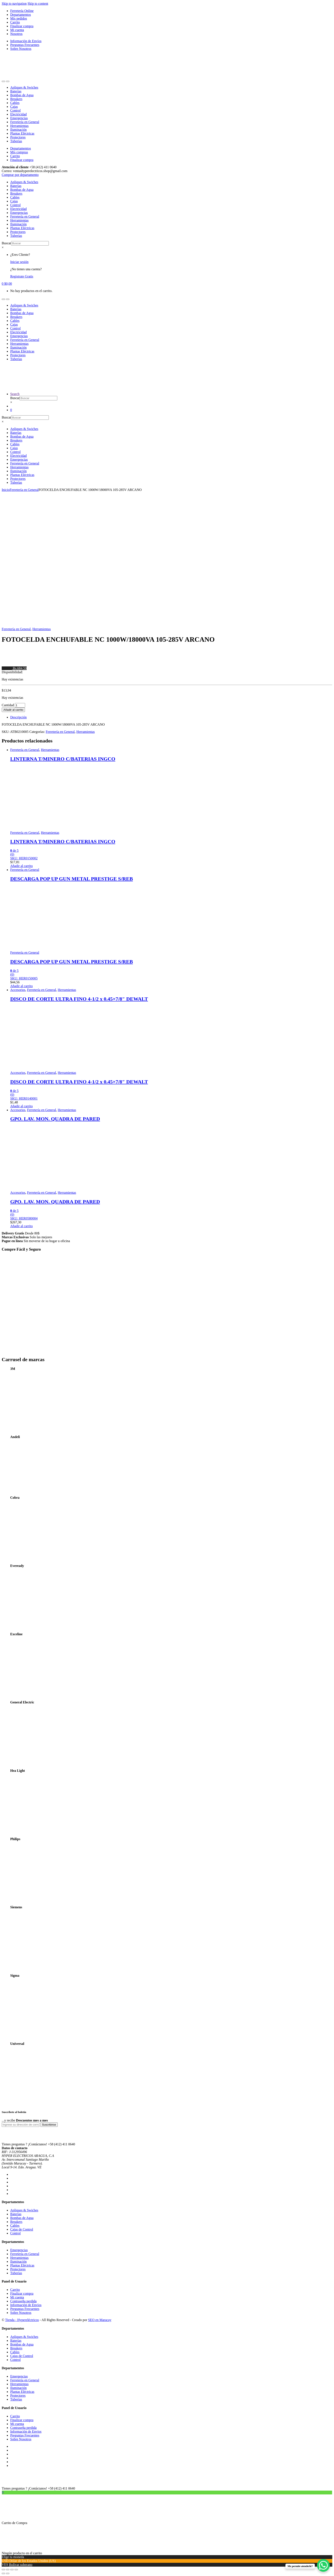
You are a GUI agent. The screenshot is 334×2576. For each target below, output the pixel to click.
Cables (15, 103)
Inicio (6, 490)
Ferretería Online (22, 11)
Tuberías (16, 141)
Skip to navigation (14, 3)
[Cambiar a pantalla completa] (12, 2569)
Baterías (15, 91)
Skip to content (37, 3)
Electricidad (18, 114)
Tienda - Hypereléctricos (22, 2320)
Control (15, 110)
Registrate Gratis (21, 276)
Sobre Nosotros (20, 48)
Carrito (15, 22)
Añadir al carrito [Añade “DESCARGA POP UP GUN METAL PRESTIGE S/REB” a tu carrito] (21, 986)
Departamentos (20, 14)
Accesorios (17, 990)
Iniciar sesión (19, 262)
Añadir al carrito (13, 709)
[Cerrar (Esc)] (3, 2569)
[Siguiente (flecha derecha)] (7, 2573)
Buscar (6, 243)
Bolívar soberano (20, 2564)
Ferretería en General (24, 122)
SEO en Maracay (99, 2320)
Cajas (14, 106)
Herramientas (19, 126)
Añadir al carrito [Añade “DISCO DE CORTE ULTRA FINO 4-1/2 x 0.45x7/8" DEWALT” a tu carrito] (21, 1106)
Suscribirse (49, 2124)
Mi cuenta (17, 30)
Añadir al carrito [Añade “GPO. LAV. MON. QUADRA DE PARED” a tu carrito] (21, 1226)
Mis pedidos (18, 18)
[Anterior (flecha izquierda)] (3, 2573)
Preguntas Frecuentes (24, 45)
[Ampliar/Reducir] (16, 2569)
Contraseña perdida (23, 2301)
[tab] (171, 717)
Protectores (18, 137)
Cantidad (8, 705)
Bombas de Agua (21, 95)
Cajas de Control (21, 2229)
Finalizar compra (21, 26)
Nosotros (16, 34)
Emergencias (19, 118)
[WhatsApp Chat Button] (323, 2565)
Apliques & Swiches (24, 87)
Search (15, 394)
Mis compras (19, 152)
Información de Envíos (26, 41)
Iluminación (18, 129)
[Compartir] (7, 2569)
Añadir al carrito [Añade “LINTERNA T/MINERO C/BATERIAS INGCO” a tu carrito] (21, 866)
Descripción (18, 717)
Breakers (16, 99)
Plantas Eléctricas (22, 133)
